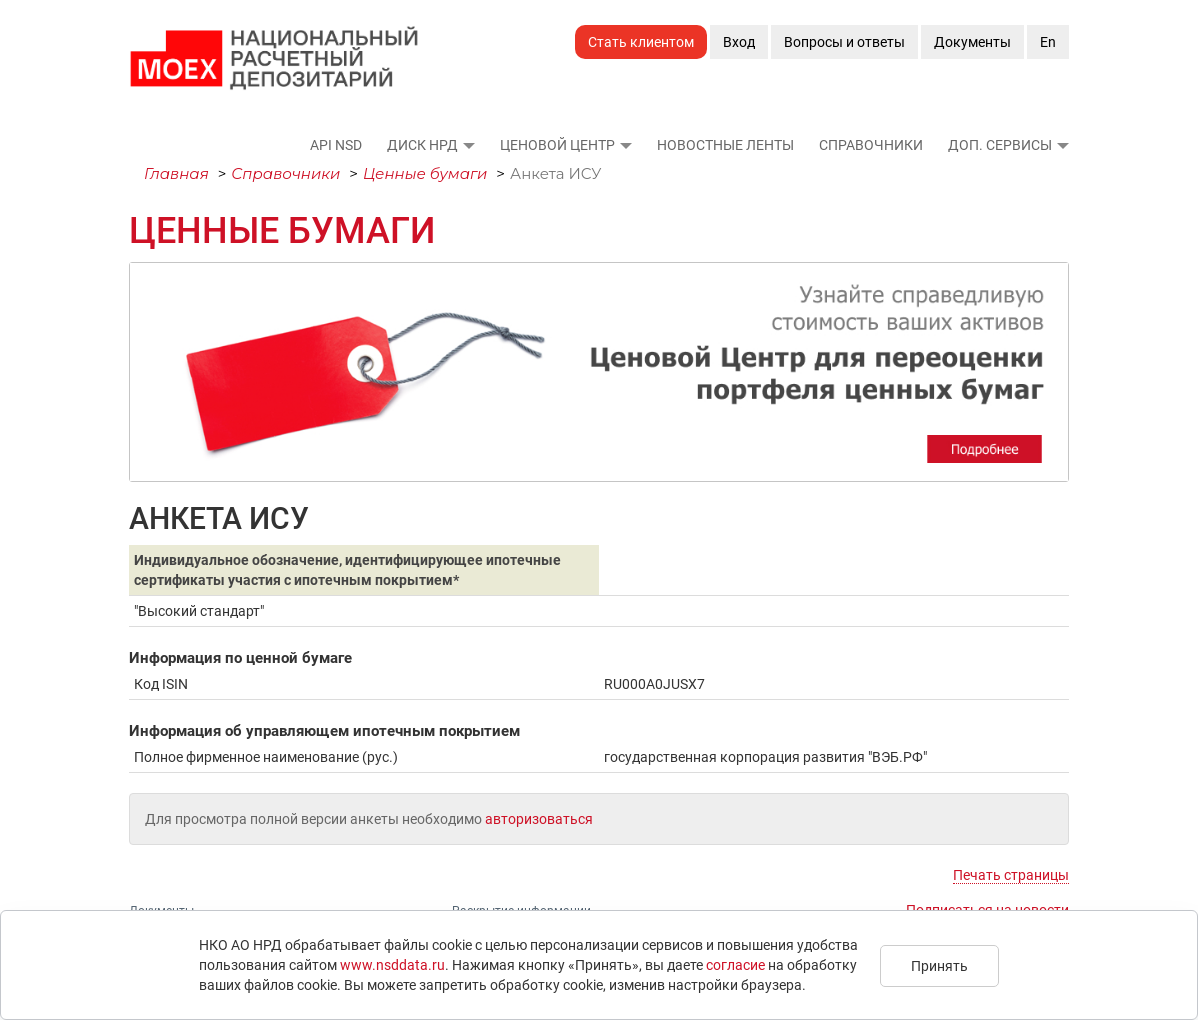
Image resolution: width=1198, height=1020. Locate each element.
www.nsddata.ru (392, 965)
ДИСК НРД (422, 145)
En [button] (1048, 42)
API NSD (336, 145)
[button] (468, 145)
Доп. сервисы (1000, 145)
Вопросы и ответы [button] (844, 42)
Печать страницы (1011, 875)
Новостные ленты (725, 145)
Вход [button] (739, 42)
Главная (176, 173)
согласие (735, 965)
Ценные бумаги (425, 173)
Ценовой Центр (557, 145)
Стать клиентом (641, 42)
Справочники (871, 145)
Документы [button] (972, 42)
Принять (939, 966)
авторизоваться (539, 819)
